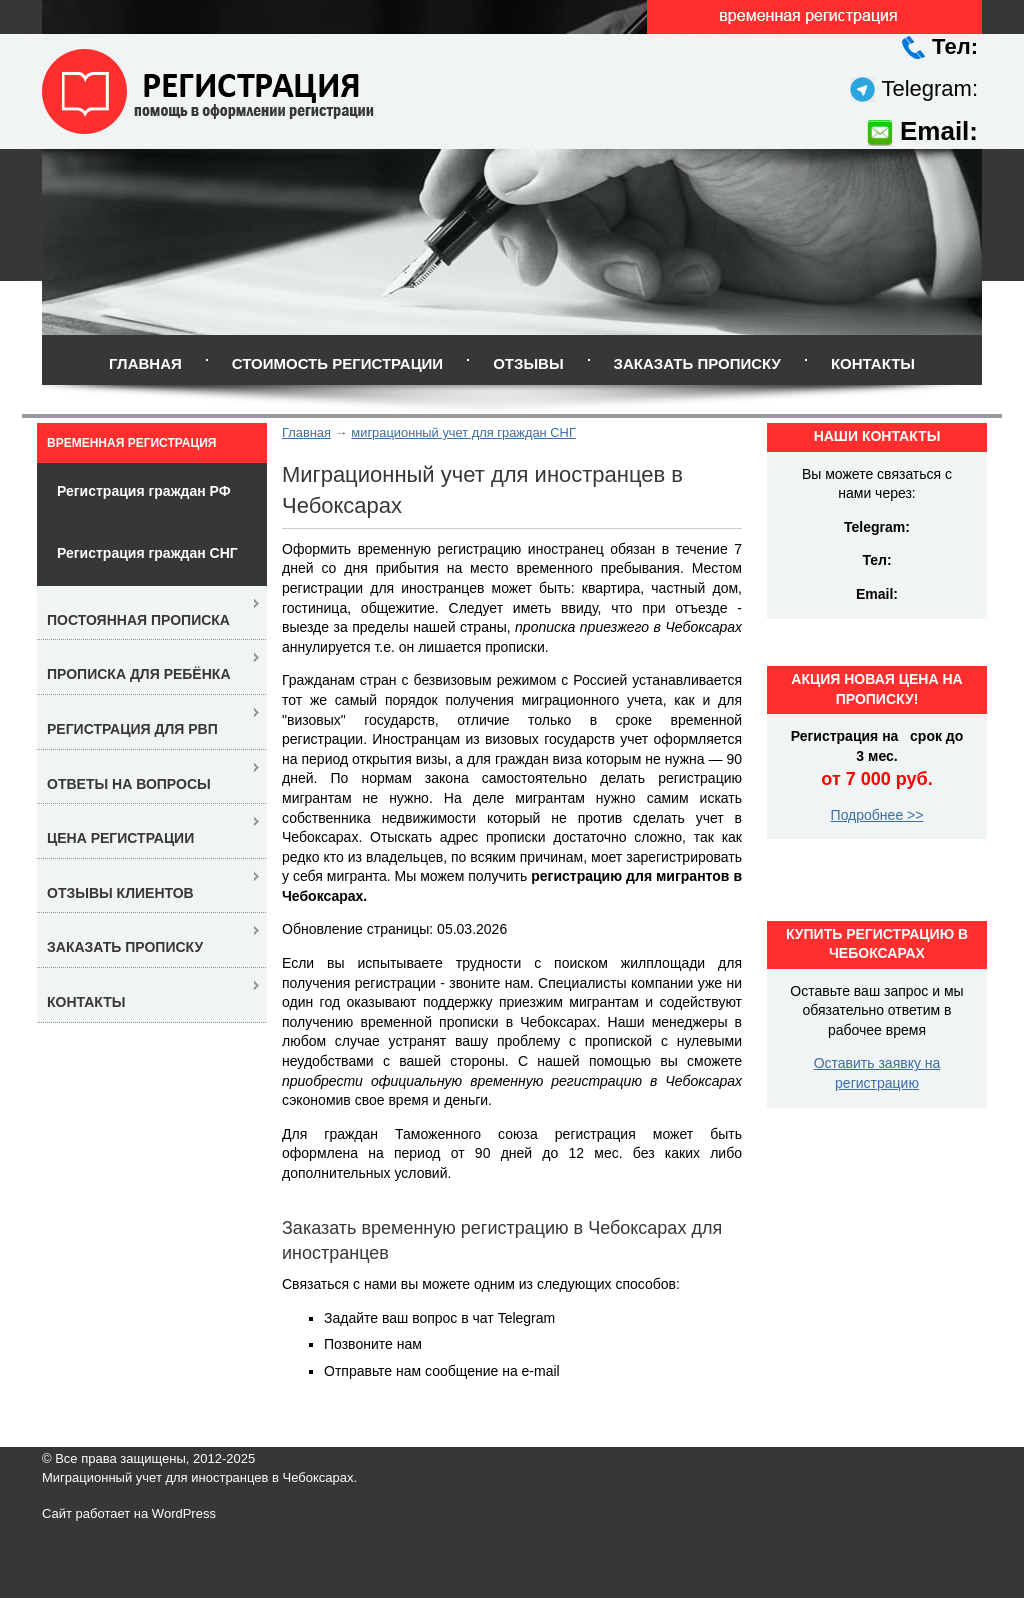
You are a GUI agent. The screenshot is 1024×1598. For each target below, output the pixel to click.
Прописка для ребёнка (139, 674)
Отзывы (528, 363)
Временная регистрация (131, 443)
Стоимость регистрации (337, 363)
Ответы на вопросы (129, 784)
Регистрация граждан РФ (144, 491)
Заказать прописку (697, 363)
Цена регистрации (120, 838)
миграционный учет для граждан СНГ (463, 432)
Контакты (873, 363)
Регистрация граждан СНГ (147, 553)
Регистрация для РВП (132, 729)
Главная (145, 363)
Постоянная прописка (138, 620)
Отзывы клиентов (120, 893)
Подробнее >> (877, 815)
